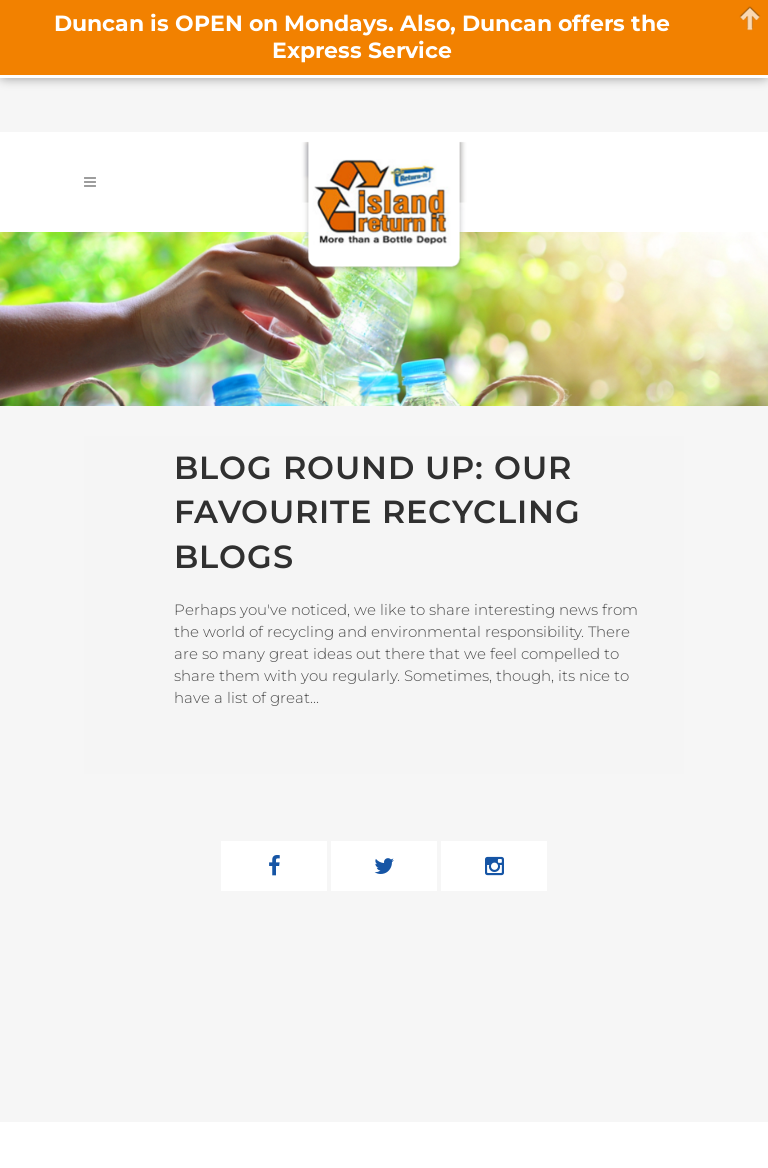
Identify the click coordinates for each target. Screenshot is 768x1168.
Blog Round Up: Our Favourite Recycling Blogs (377, 512)
